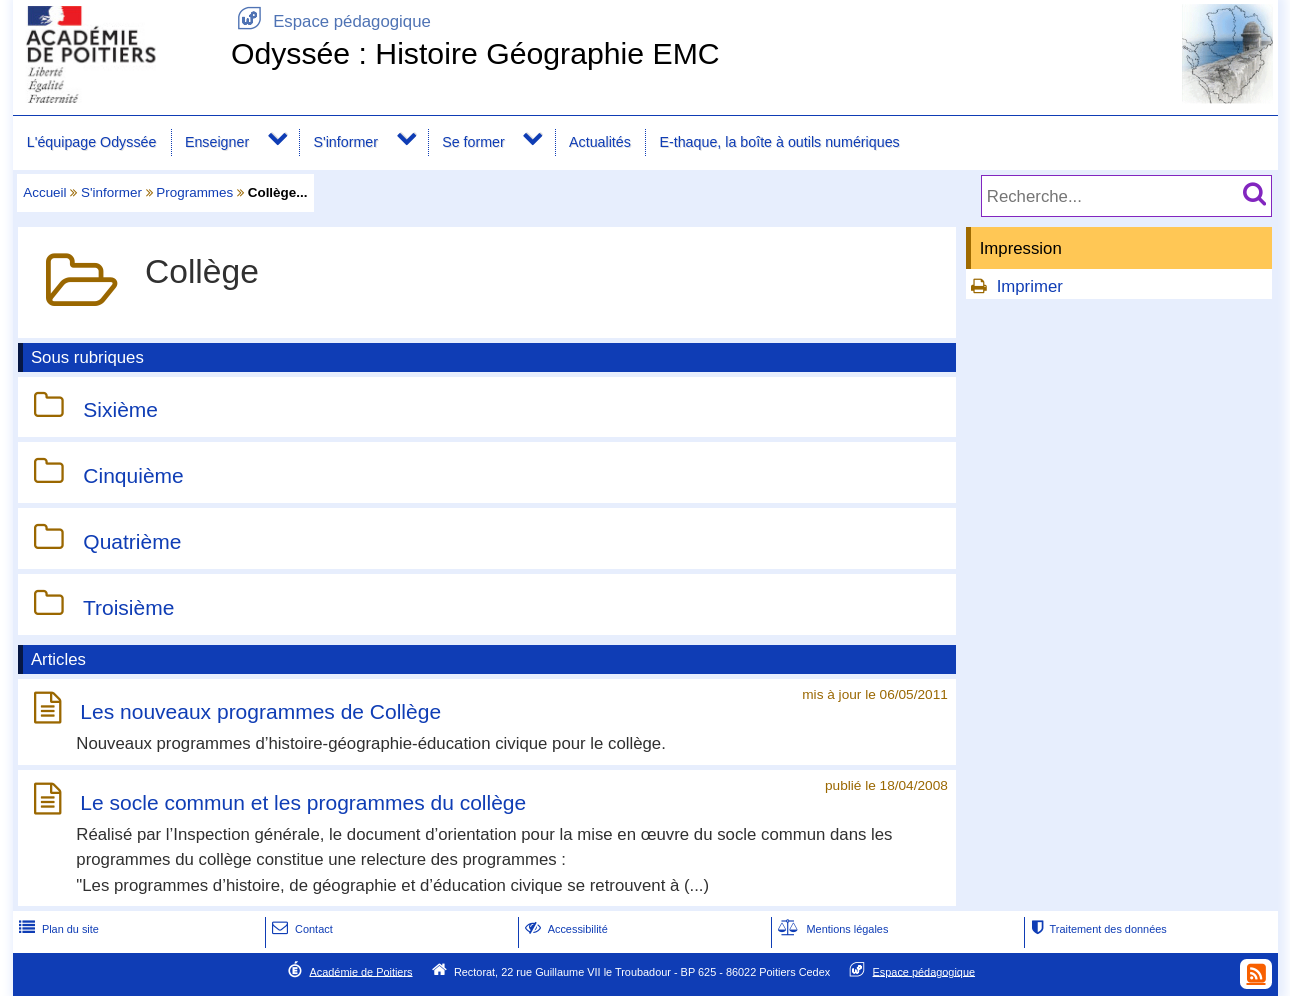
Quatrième (132, 541)
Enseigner (217, 142)
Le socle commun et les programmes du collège (303, 802)
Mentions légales (831, 929)
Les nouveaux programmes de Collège (260, 711)
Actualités (600, 142)
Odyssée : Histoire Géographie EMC (475, 53)
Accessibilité (564, 929)
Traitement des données (1096, 929)
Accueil (44, 192)
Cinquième (133, 475)
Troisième (128, 607)
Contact (300, 929)
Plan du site (57, 929)
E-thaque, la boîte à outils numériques (779, 142)
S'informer (345, 142)
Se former (473, 142)
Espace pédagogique (331, 21)
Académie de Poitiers (360, 971)
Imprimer (1030, 286)
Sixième (120, 409)
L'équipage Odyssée (92, 142)
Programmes (194, 192)
